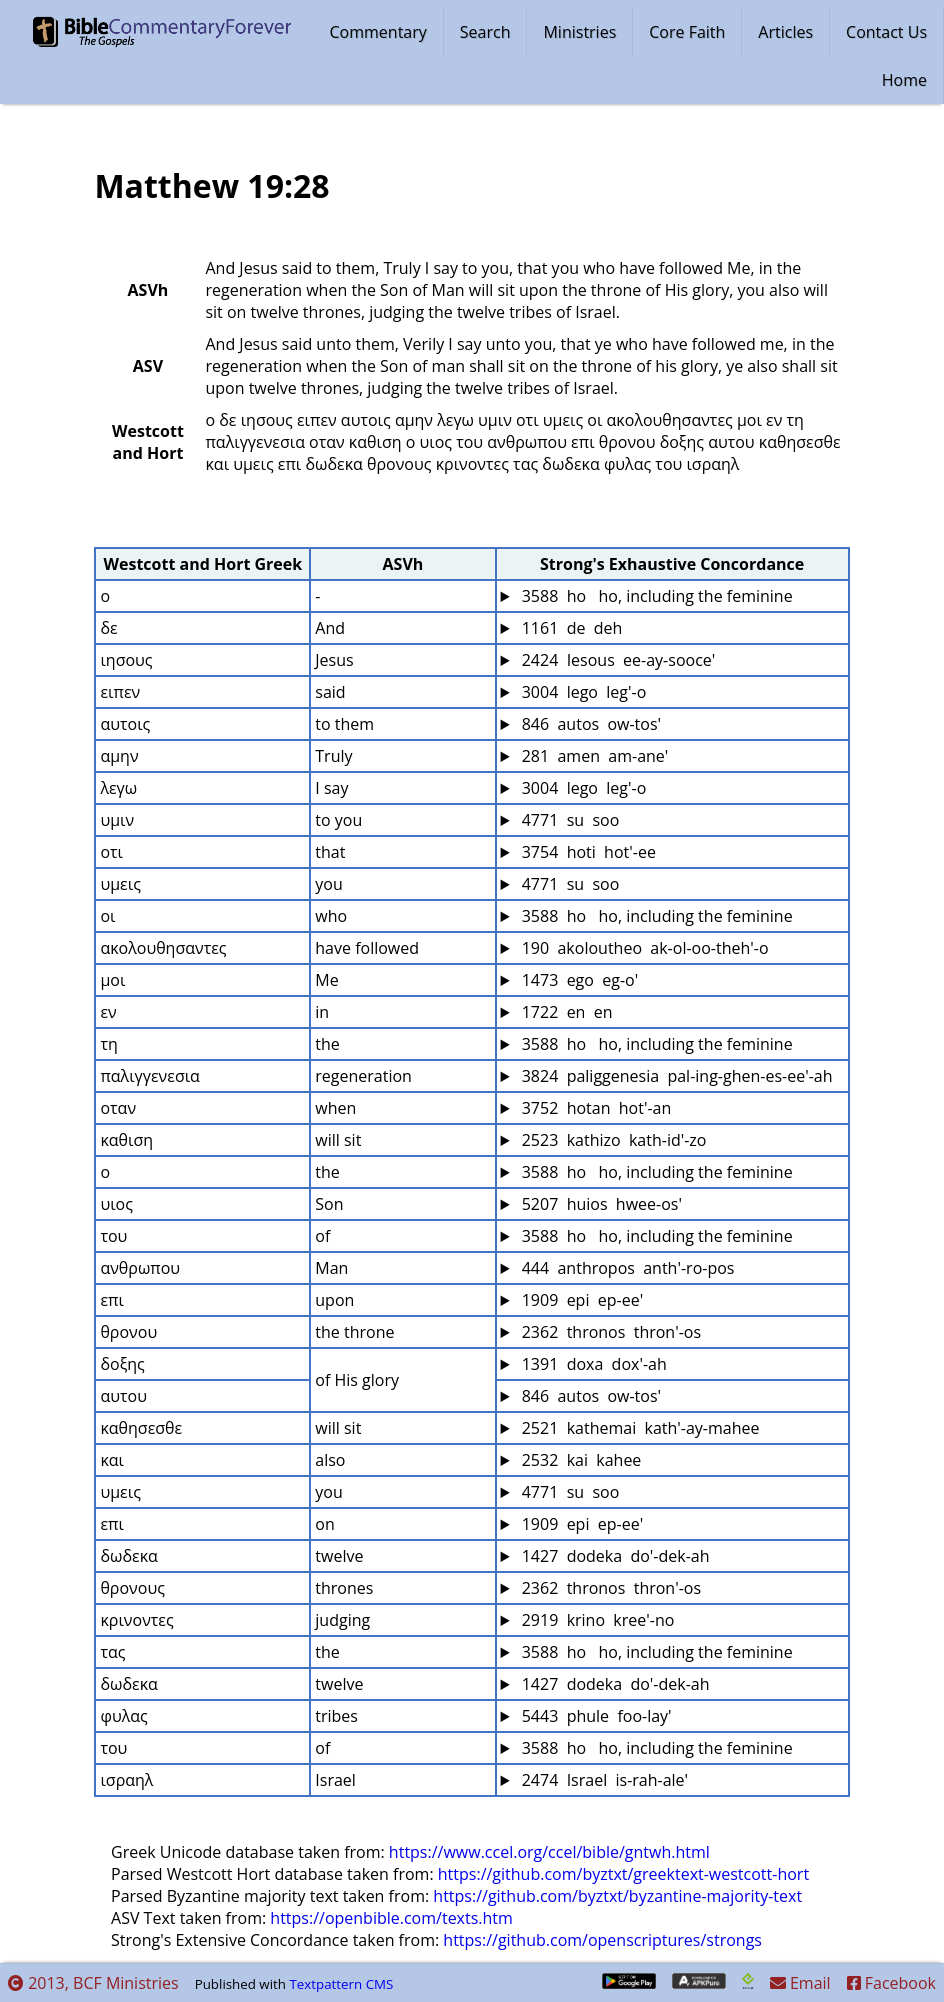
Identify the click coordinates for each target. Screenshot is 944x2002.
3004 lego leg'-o (582, 692)
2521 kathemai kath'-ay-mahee (639, 1428)
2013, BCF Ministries (93, 1983)
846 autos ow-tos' (590, 724)
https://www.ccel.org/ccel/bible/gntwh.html (549, 1852)
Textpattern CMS (341, 1984)
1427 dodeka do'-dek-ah (614, 1556)
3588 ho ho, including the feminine (655, 596)
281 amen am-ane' (593, 756)
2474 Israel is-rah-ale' (603, 1780)
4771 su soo (569, 820)
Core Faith (687, 32)
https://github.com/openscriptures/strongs (602, 1940)
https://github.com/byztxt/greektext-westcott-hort (623, 1874)
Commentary (378, 32)
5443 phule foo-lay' (595, 1716)
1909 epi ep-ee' (581, 1300)
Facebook (891, 1983)
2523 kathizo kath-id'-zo (612, 1140)
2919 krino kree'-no (596, 1620)
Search (485, 32)
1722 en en (565, 1012)
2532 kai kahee (580, 1460)
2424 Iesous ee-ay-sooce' (617, 660)
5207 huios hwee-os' (600, 1204)
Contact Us (886, 32)
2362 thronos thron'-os (610, 1332)
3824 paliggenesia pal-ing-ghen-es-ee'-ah (675, 1076)
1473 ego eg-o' (578, 980)
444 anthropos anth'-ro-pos (626, 1268)
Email (800, 1983)
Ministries (579, 32)
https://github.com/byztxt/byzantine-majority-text (617, 1896)
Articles (785, 32)
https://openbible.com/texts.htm (391, 1918)
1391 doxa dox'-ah (592, 1364)
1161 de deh (570, 628)
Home (904, 80)
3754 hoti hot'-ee (587, 852)
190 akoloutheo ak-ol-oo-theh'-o (643, 948)
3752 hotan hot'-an (595, 1108)
